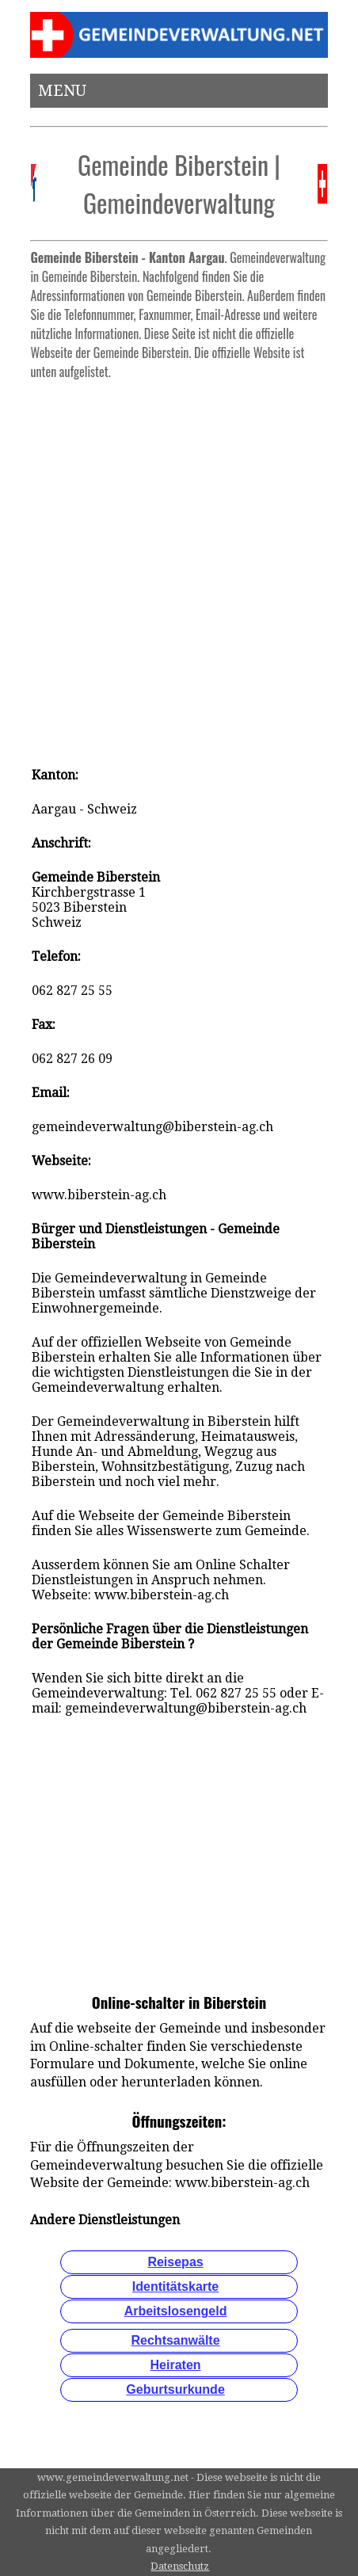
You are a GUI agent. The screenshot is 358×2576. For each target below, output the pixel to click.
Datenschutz (179, 2566)
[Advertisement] (179, 566)
